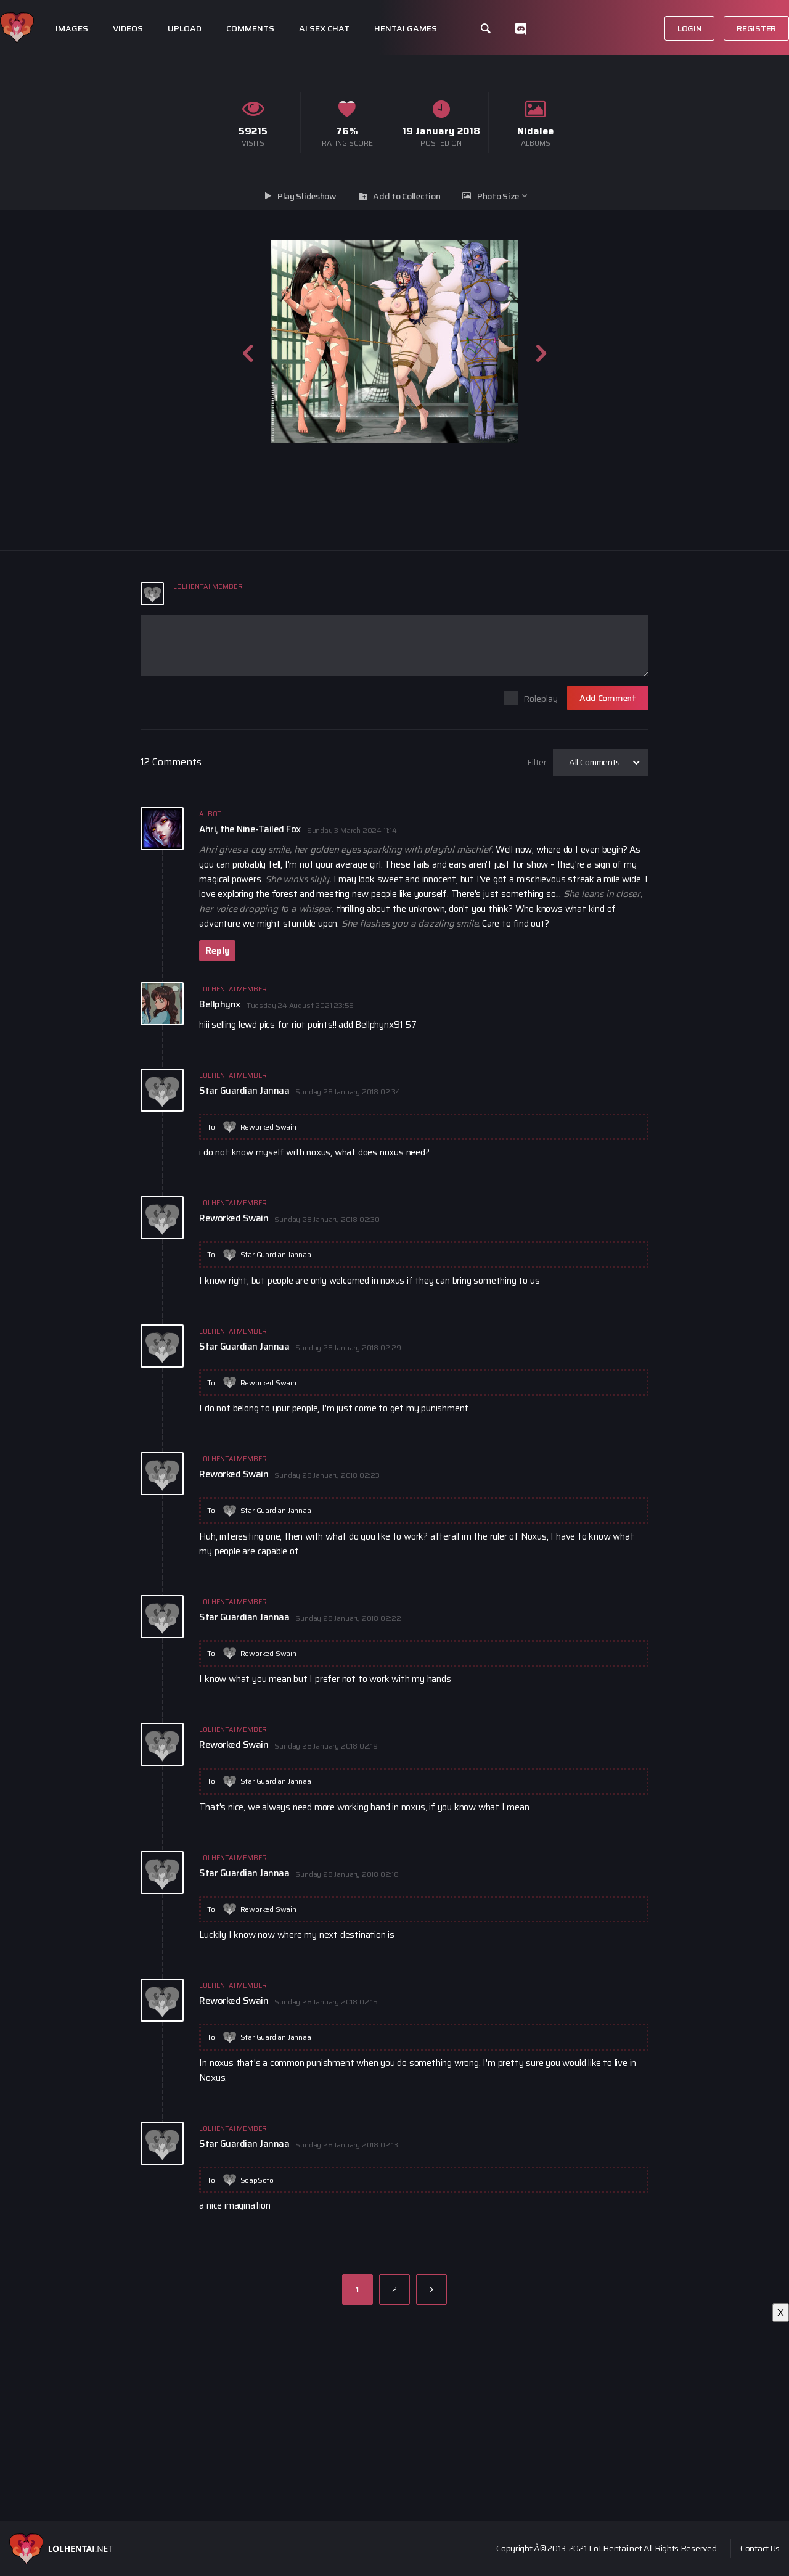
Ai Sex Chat (324, 28)
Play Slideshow (307, 196)
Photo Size (498, 196)
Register (756, 28)
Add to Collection (406, 196)
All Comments (594, 762)
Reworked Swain (268, 1127)
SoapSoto (257, 2180)
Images (71, 28)
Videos (128, 28)
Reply (217, 950)
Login (689, 28)
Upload (185, 28)
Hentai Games (405, 28)
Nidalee (535, 131)
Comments (250, 28)
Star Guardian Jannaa (275, 1254)
